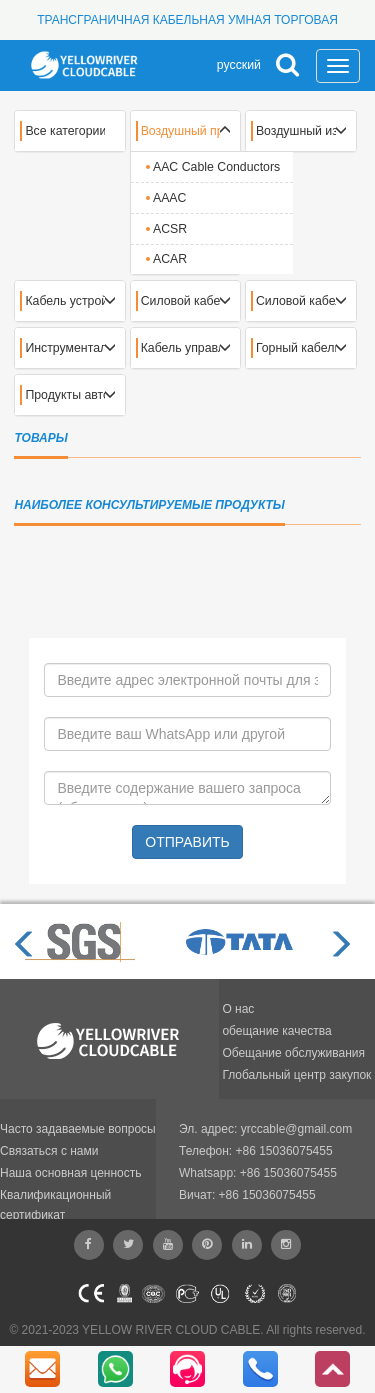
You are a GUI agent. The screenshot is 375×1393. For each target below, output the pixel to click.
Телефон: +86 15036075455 (256, 1151)
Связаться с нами (49, 1151)
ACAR (170, 259)
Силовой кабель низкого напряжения (181, 301)
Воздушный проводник (181, 131)
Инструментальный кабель (65, 348)
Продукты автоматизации (65, 395)
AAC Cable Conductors (216, 167)
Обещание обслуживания (293, 1053)
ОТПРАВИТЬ (187, 842)
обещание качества (276, 1031)
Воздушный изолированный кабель (296, 131)
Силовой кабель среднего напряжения (296, 301)
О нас (238, 1009)
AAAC (170, 198)
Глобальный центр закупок (296, 1075)
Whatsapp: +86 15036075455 (258, 1173)
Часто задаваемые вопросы (78, 1129)
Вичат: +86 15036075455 (247, 1195)
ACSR (170, 229)
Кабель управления (181, 348)
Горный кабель (296, 348)
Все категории (65, 131)
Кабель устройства (65, 301)
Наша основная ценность (71, 1173)
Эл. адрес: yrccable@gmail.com (265, 1129)
